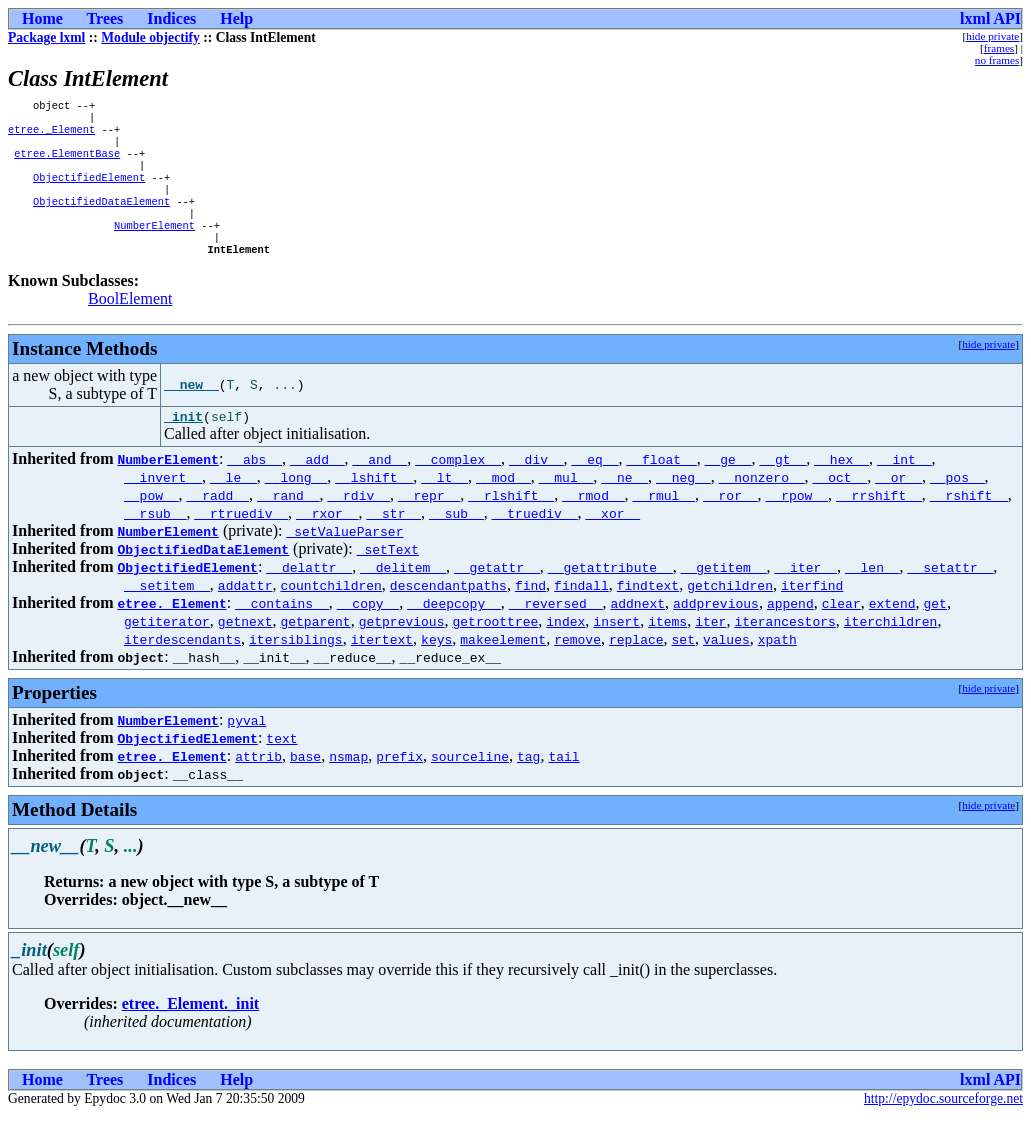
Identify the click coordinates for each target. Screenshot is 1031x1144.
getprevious (402, 650)
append (790, 632)
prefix (399, 785)
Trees (105, 18)
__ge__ (728, 488)
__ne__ (624, 506)
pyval (246, 749)
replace (636, 668)
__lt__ (444, 506)
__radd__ (218, 524)
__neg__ (683, 506)
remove (577, 668)
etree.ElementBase (67, 163)
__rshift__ (969, 524)
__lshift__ (374, 506)
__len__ (872, 596)
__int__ (904, 488)
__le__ (233, 506)
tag (528, 785)
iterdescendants (182, 668)
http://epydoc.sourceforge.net (943, 1127)
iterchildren (891, 650)
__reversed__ (556, 632)
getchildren (730, 614)
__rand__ (288, 524)
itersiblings (296, 668)
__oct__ (840, 506)
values (726, 668)
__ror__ (730, 524)
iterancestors (784, 650)
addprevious (716, 632)
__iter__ (805, 596)
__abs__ (254, 488)
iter (710, 650)
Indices (171, 18)
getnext (245, 650)
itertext (382, 668)
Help (236, 18)
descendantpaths (448, 614)
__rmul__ (663, 524)
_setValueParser (344, 560)
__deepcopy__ (454, 632)
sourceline (470, 785)
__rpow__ (796, 524)
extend (892, 632)
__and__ (380, 488)
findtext (648, 614)
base (305, 785)
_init (183, 445)
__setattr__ (950, 596)
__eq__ (595, 488)
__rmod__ (593, 524)
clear (841, 632)
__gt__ (782, 488)
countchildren (330, 614)
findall (581, 614)
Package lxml (46, 37)
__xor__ (612, 542)
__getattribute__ (610, 596)
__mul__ (566, 506)
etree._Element (51, 135)
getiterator (167, 650)
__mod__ (503, 506)
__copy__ (368, 632)
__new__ (191, 411)
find (530, 614)
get (934, 632)
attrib (258, 785)
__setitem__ (167, 614)
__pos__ (957, 506)
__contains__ (282, 632)
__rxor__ (327, 542)
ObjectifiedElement (89, 191)
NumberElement (154, 247)
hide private (992, 36)
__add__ (317, 488)
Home (42, 18)
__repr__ (429, 524)
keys (436, 668)
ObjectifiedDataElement (101, 219)
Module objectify (150, 37)
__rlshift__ (511, 524)
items (667, 650)
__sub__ (456, 542)
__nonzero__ (762, 506)
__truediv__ (535, 542)
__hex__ (841, 488)
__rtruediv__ (241, 542)
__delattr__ (309, 596)
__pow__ (151, 524)
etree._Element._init (190, 1032)
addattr (245, 614)
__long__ (296, 506)
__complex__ (458, 488)
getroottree (495, 650)
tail (563, 785)
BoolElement (130, 324)
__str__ (393, 542)
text (281, 767)
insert (616, 650)
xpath (777, 668)
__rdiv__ (358, 524)
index (565, 650)
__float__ (661, 488)
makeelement (503, 668)
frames (999, 48)
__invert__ (163, 506)
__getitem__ (724, 596)
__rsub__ (155, 542)
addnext (637, 632)
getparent (315, 650)
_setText (388, 578)
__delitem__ (403, 596)
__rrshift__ (879, 524)
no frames (997, 60)
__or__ (898, 506)
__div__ (536, 488)
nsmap (348, 785)
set (682, 668)
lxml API (990, 18)
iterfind (812, 614)
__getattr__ (497, 596)
